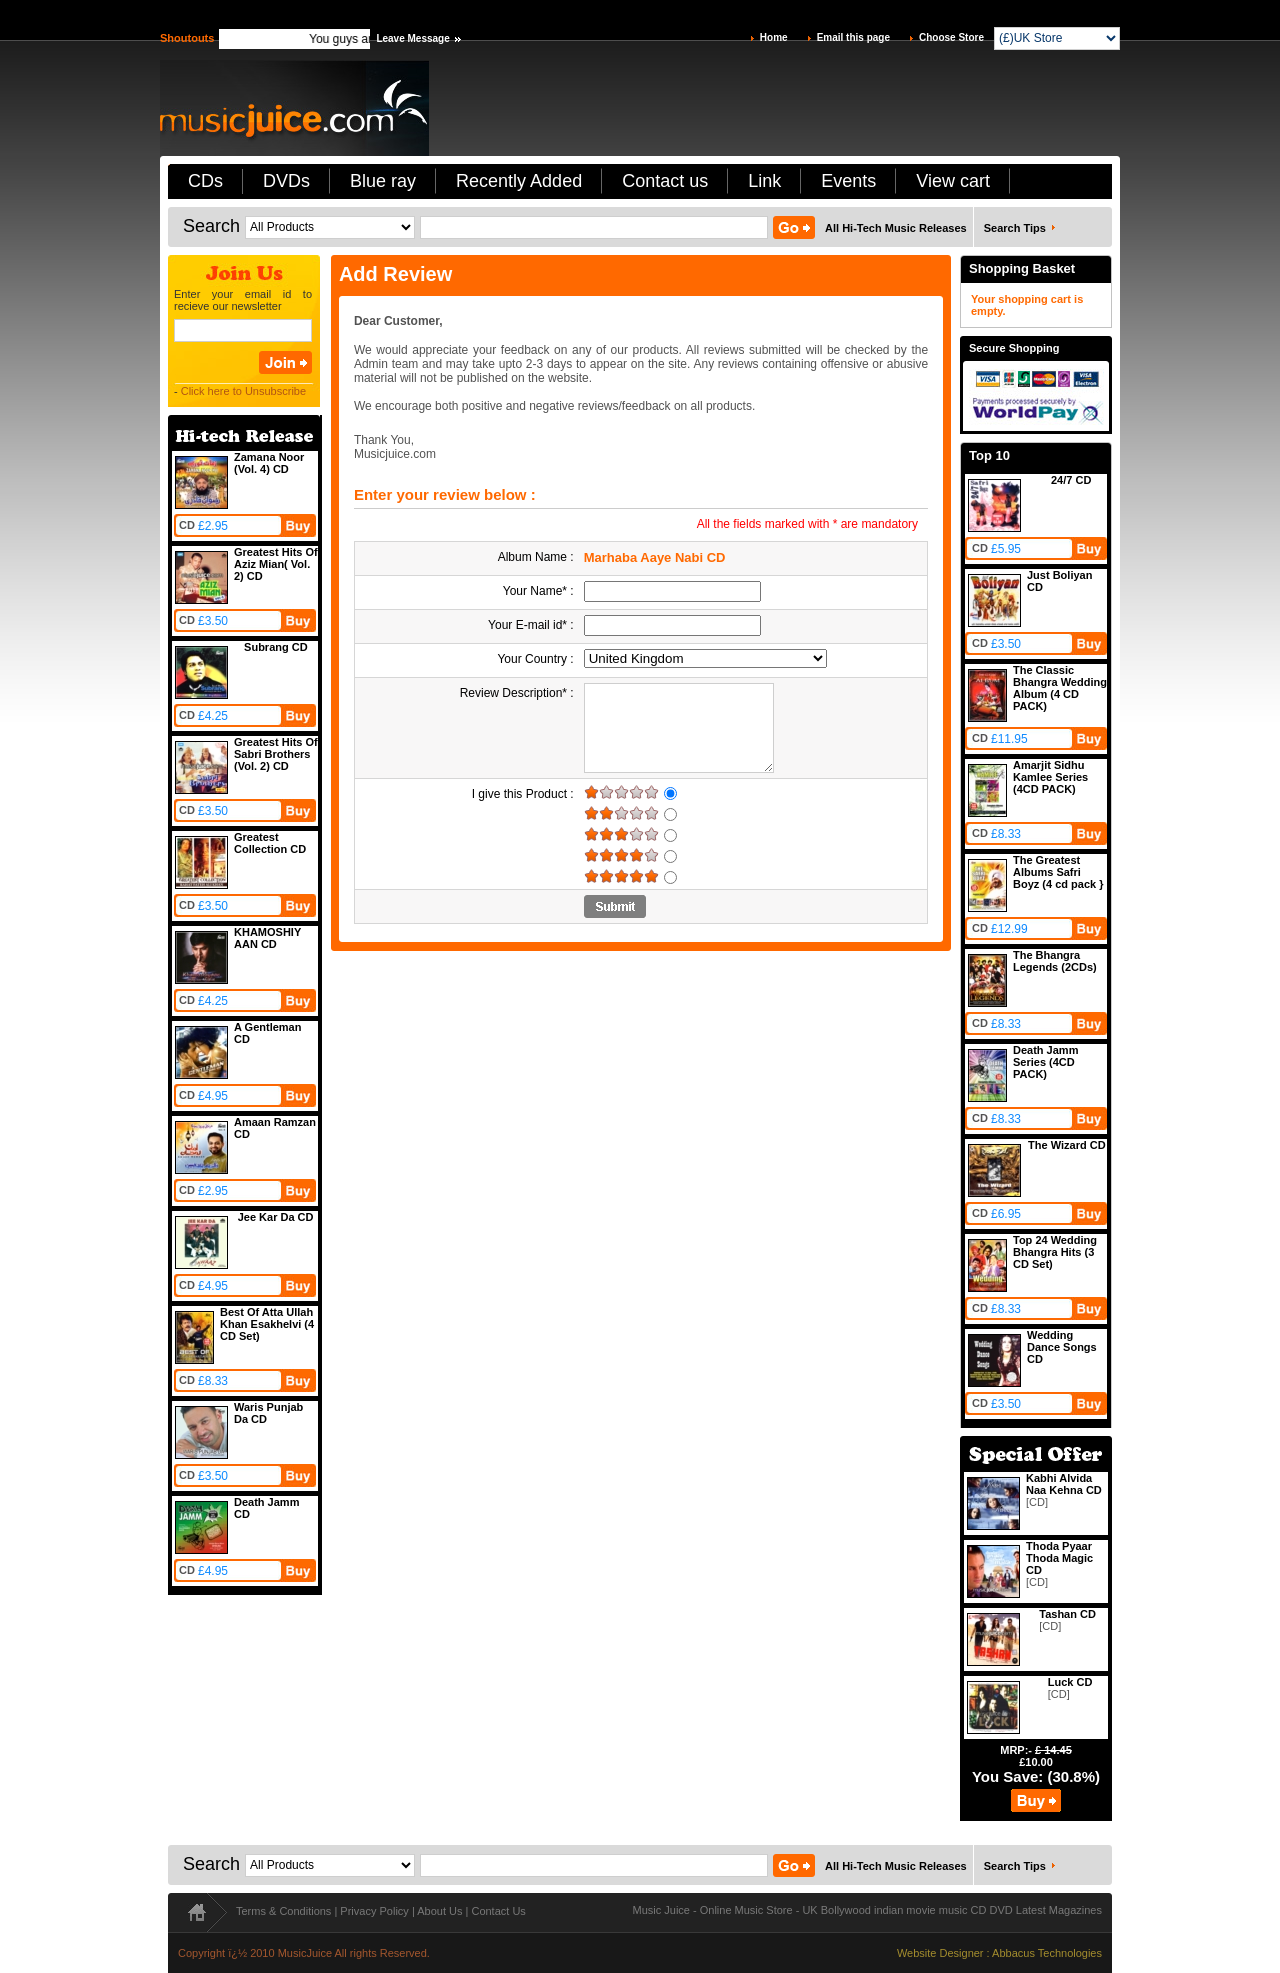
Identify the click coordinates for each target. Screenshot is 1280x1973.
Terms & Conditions (283, 1911)
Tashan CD (1067, 1614)
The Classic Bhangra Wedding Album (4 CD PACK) (1060, 688)
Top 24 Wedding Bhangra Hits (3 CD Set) (1055, 1252)
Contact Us (498, 1911)
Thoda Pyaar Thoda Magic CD (1059, 1558)
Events (848, 181)
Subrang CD (276, 647)
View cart (953, 181)
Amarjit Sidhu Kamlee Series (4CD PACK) (1050, 777)
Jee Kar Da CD (276, 1217)
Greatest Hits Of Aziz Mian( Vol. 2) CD (276, 564)
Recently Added (519, 181)
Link (764, 181)
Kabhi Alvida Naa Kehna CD (1064, 1484)
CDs (205, 181)
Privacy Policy (374, 1911)
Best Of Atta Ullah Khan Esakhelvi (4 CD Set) (267, 1324)
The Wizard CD (1067, 1145)
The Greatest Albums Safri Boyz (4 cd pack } (1058, 872)
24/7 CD (1071, 480)
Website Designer (940, 1953)
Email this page (853, 37)
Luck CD (1070, 1682)
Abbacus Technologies (1047, 1953)
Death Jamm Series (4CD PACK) (1045, 1062)
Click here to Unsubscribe (243, 391)
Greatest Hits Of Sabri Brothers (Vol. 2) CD (276, 754)
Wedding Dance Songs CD (1062, 1347)
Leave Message (412, 38)
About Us (439, 1911)
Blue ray (383, 181)
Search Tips (1015, 228)
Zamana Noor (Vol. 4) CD (269, 463)
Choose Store (951, 37)
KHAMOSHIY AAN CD (267, 938)
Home (774, 37)
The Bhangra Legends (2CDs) (1055, 961)
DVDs (286, 181)
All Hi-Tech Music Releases (896, 228)
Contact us (665, 181)
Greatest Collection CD (270, 843)
